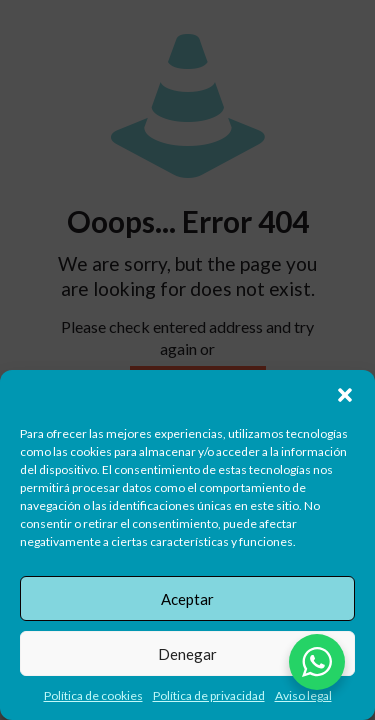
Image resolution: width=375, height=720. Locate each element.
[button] (345, 395)
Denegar (187, 654)
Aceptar (187, 599)
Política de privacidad (209, 695)
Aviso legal (303, 695)
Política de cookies (93, 695)
